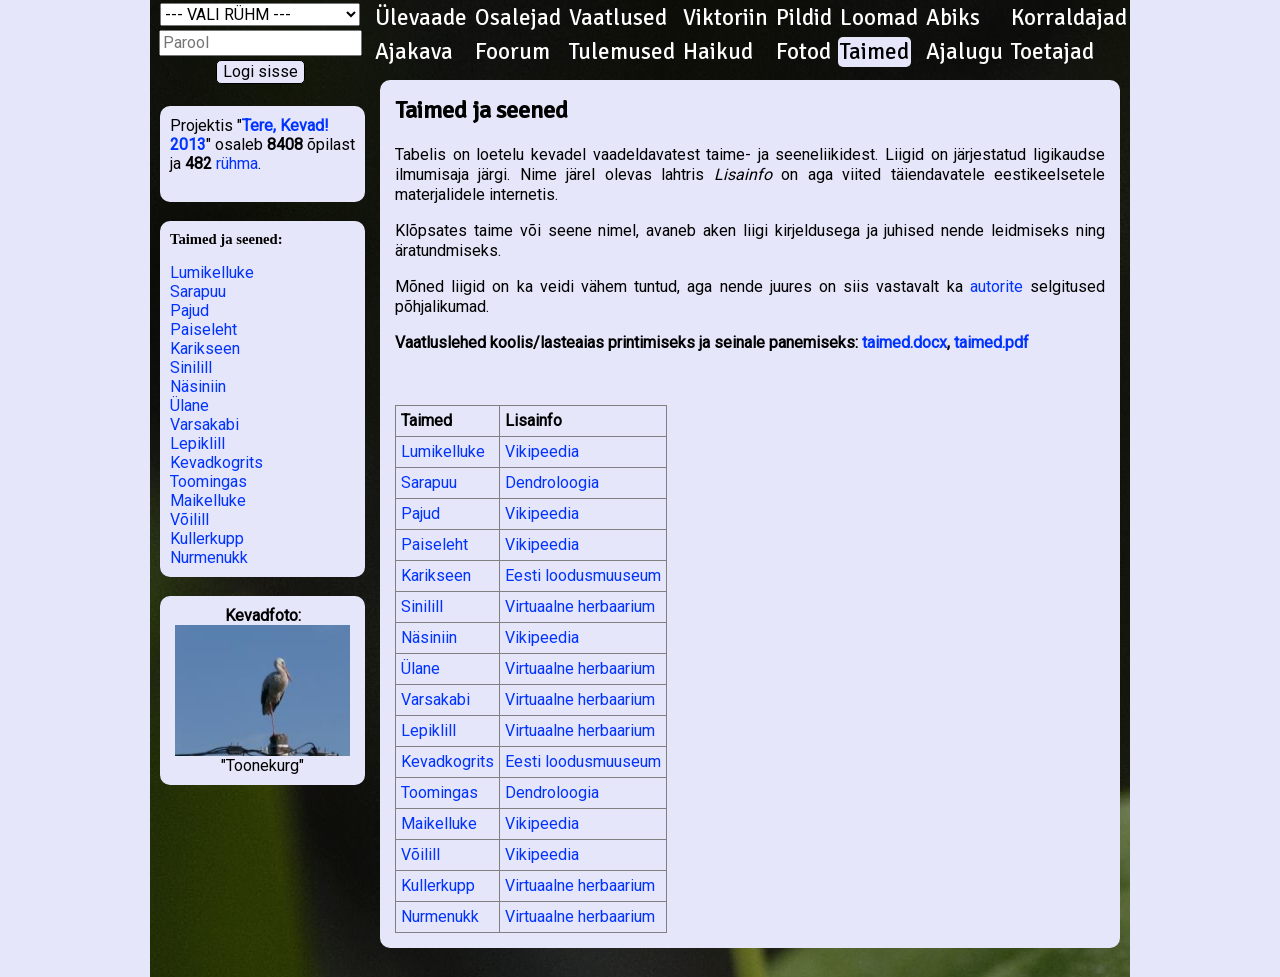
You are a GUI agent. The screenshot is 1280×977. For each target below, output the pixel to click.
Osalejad (518, 18)
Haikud (718, 52)
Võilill (189, 519)
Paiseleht (203, 329)
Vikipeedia (542, 451)
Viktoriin (725, 18)
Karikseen (205, 348)
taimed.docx (904, 342)
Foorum (512, 52)
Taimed (874, 52)
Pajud (189, 310)
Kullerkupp (207, 538)
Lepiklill (197, 443)
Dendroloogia (552, 482)
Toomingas (208, 481)
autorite (996, 286)
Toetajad (1052, 52)
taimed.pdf (991, 342)
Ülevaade (421, 18)
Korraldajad (1069, 18)
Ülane (189, 405)
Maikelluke (208, 500)
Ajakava (414, 52)
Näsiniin (198, 386)
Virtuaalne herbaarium (580, 606)
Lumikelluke (212, 272)
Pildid (804, 18)
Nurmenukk (209, 557)
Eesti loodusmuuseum (583, 575)
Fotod (803, 52)
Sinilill (191, 367)
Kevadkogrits (216, 462)
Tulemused (622, 52)
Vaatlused (618, 18)
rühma (237, 163)
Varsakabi (204, 424)
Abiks (953, 18)
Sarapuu (198, 291)
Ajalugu (964, 52)
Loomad (879, 18)
